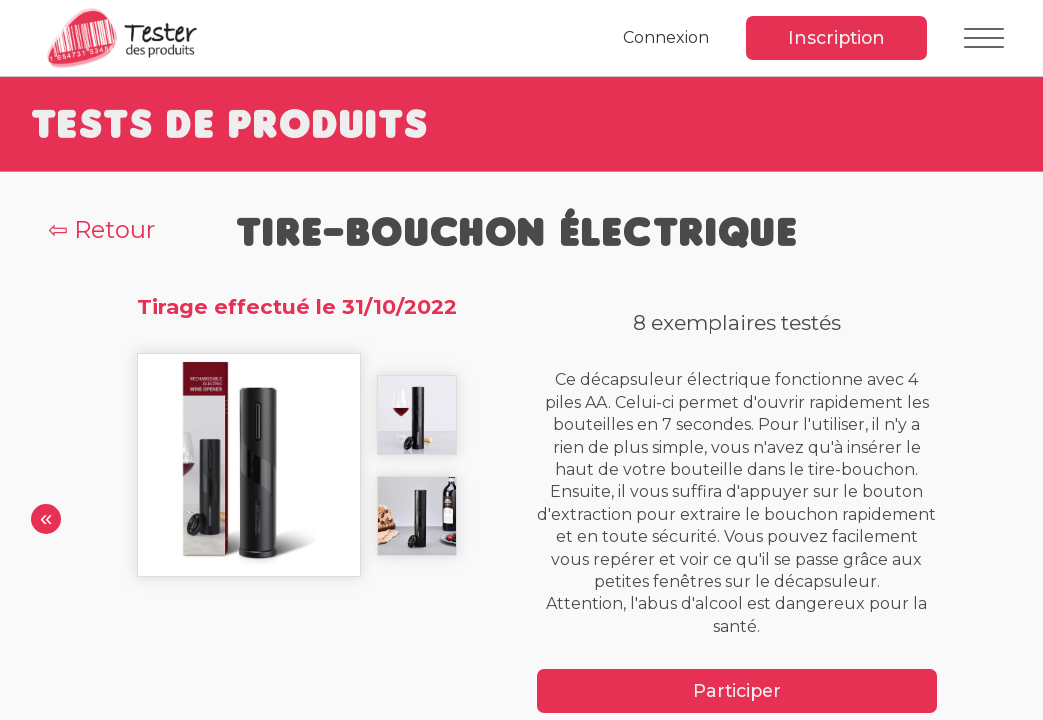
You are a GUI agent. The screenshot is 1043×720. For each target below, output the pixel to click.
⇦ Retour (101, 229)
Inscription (836, 37)
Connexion (666, 37)
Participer (737, 690)
